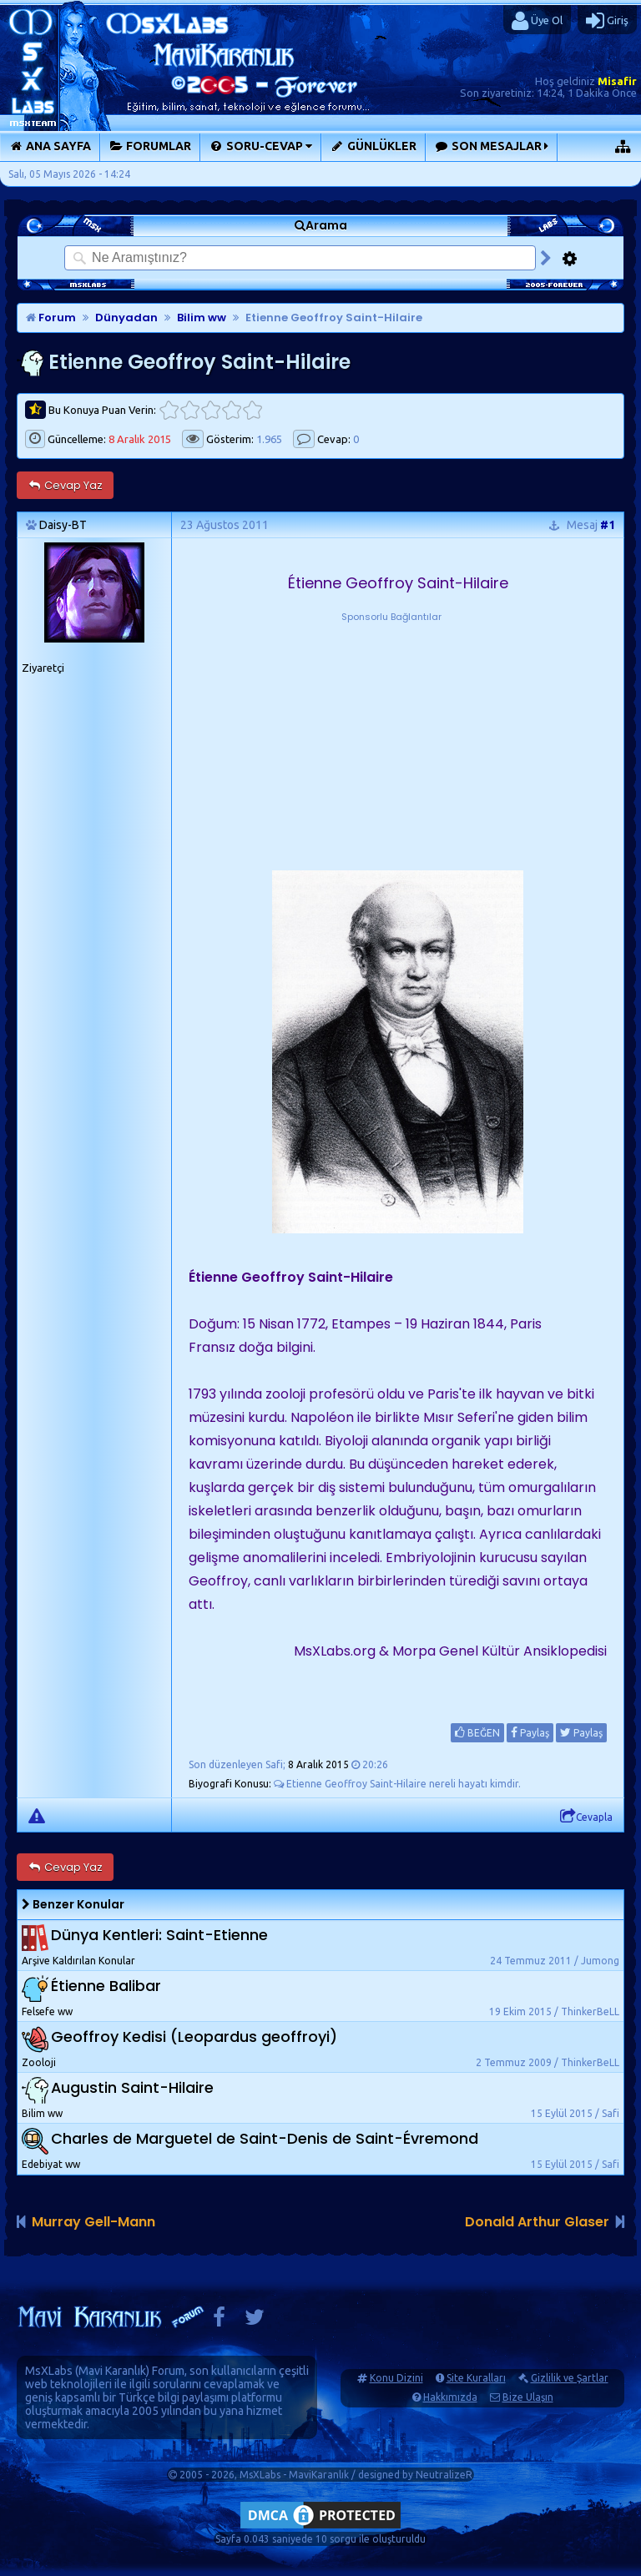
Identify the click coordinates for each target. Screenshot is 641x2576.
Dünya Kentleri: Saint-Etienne (159, 1935)
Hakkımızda (450, 2397)
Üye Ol (537, 21)
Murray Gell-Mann (93, 2221)
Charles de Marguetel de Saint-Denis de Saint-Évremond (264, 2139)
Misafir (617, 81)
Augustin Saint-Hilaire (132, 2088)
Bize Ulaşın (527, 2397)
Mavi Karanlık (112, 2370)
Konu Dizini (396, 2377)
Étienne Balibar (106, 1986)
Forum (51, 317)
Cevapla (586, 1816)
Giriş (607, 21)
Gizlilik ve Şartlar (569, 2377)
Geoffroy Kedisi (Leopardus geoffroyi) (194, 2037)
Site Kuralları (476, 2377)
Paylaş (530, 1732)
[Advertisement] (391, 729)
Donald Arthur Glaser (537, 2221)
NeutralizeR (444, 2474)
